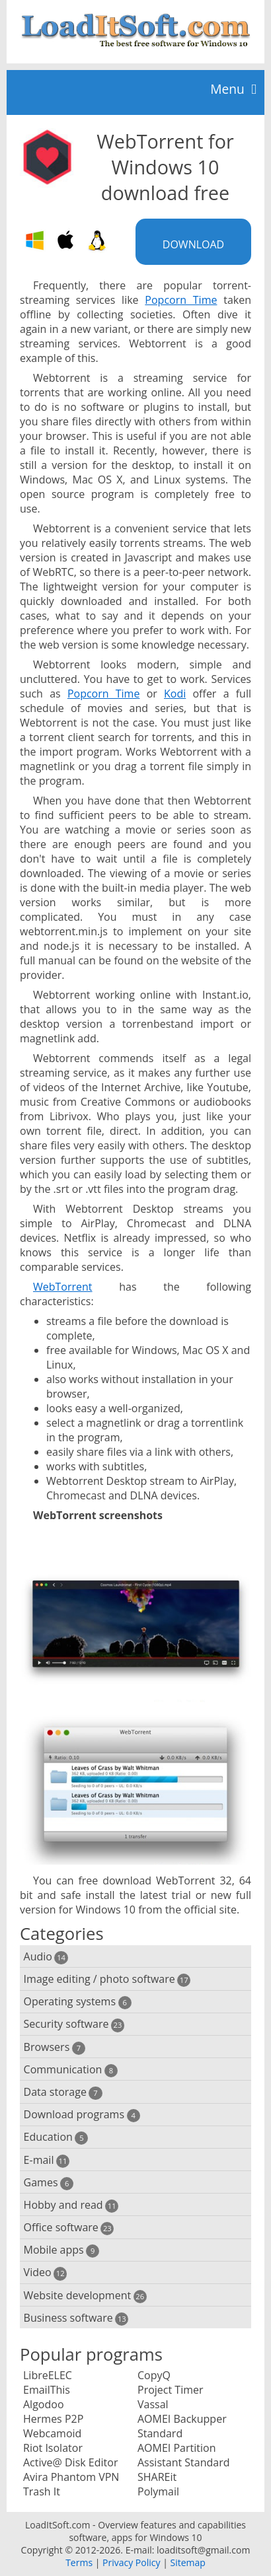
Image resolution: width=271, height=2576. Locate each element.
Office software (69, 2227)
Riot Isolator (53, 2448)
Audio (46, 1956)
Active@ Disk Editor (70, 2462)
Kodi (175, 693)
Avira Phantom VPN (71, 2477)
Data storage (63, 2092)
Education (56, 2137)
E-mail (46, 2160)
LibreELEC (47, 2375)
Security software (74, 2024)
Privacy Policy (131, 2562)
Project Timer (170, 2389)
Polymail (158, 2491)
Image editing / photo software (107, 1979)
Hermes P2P (53, 2419)
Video (45, 2272)
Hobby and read (71, 2205)
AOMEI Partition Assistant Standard (183, 2455)
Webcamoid (52, 2433)
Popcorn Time (181, 300)
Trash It (41, 2491)
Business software (76, 2318)
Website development (85, 2295)
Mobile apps (62, 2250)
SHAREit (156, 2477)
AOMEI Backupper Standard (182, 2426)
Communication (71, 2069)
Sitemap (187, 2562)
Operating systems (78, 2001)
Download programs (82, 2114)
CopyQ (154, 2375)
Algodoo (43, 2404)
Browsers (54, 2047)
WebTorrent (63, 1286)
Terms (79, 2562)
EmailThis (46, 2389)
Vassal (153, 2404)
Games (49, 2182)
